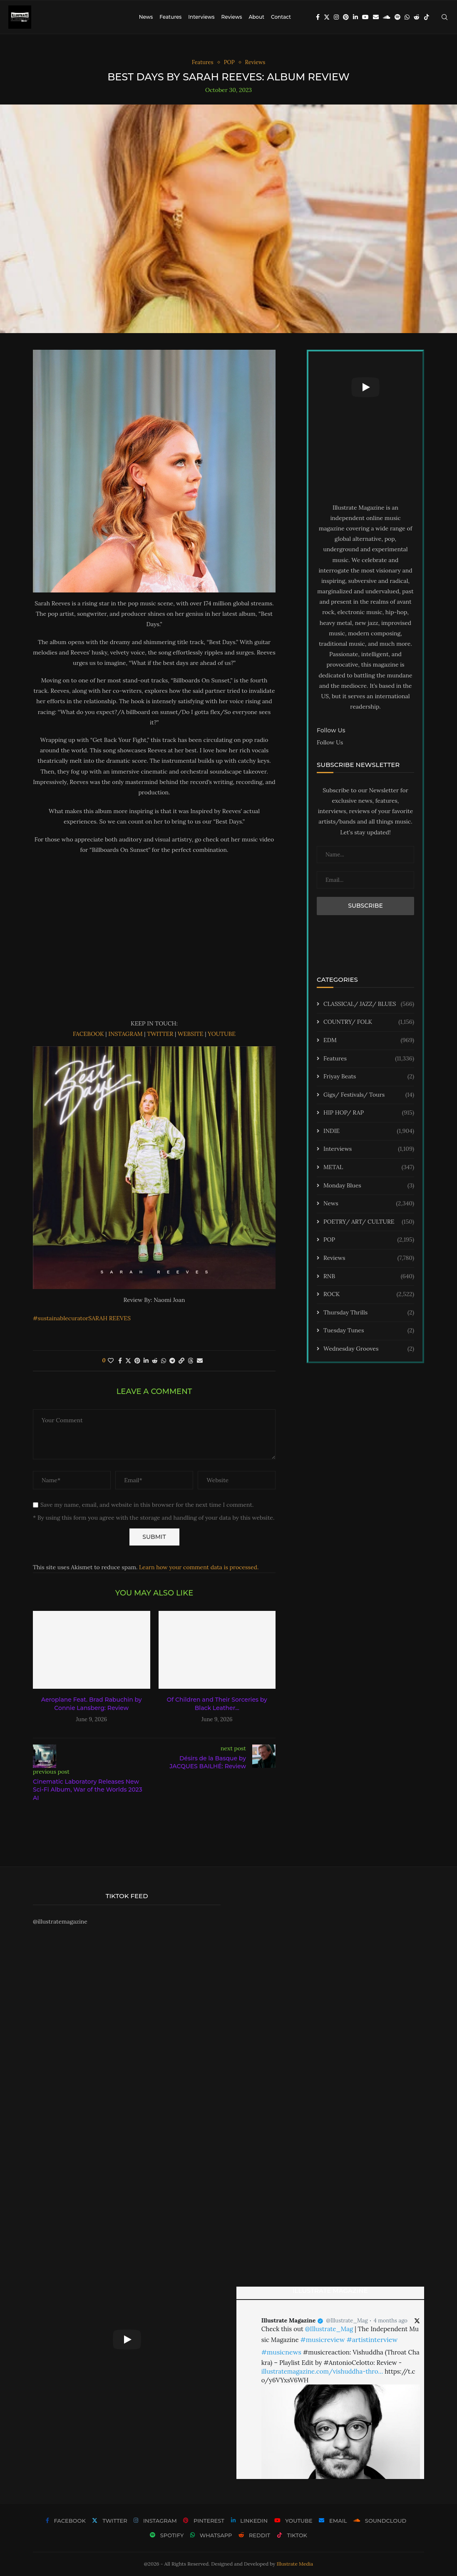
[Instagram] (336, 17)
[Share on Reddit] (155, 1360)
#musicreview (322, 2339)
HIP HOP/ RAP (368, 1113)
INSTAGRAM (125, 1034)
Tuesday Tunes (368, 1331)
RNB (368, 1276)
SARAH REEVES (109, 1318)
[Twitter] (327, 17)
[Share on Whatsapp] (163, 1360)
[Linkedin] (355, 17)
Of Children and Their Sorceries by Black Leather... (217, 1704)
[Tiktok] (427, 17)
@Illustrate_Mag (347, 2320)
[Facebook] (318, 17)
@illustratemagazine (60, 1921)
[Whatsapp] (407, 17)
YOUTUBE (222, 1034)
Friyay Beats (368, 1077)
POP (368, 1240)
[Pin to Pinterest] (137, 1360)
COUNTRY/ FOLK (368, 1022)
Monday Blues (368, 1186)
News (146, 17)
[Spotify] (397, 17)
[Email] (376, 17)
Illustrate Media (295, 2564)
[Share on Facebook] (120, 1360)
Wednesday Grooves (368, 1349)
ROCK (368, 1294)
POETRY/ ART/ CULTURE (368, 1222)
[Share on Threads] (191, 1360)
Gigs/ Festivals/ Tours (368, 1095)
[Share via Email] (200, 1360)
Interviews (201, 17)
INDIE (368, 1131)
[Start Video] (365, 387)
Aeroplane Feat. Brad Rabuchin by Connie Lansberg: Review (91, 1704)
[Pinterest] (346, 17)
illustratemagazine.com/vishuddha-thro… (322, 2371)
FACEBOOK (88, 1034)
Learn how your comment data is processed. (198, 1567)
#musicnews (281, 2352)
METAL (368, 1167)
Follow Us (330, 742)
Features (170, 17)
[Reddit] (417, 17)
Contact (281, 17)
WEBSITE (191, 1034)
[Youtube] (365, 17)
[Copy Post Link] (181, 1360)
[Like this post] (111, 1360)
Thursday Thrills (368, 1313)
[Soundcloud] (386, 17)
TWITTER (160, 1034)
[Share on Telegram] (172, 1360)
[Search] (444, 17)
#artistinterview (371, 2339)
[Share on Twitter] (128, 1360)
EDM (368, 1040)
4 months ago (390, 2320)
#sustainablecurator (60, 1318)
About (256, 17)
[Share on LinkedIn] (146, 1360)
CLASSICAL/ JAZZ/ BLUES (368, 1004)
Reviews (231, 17)
